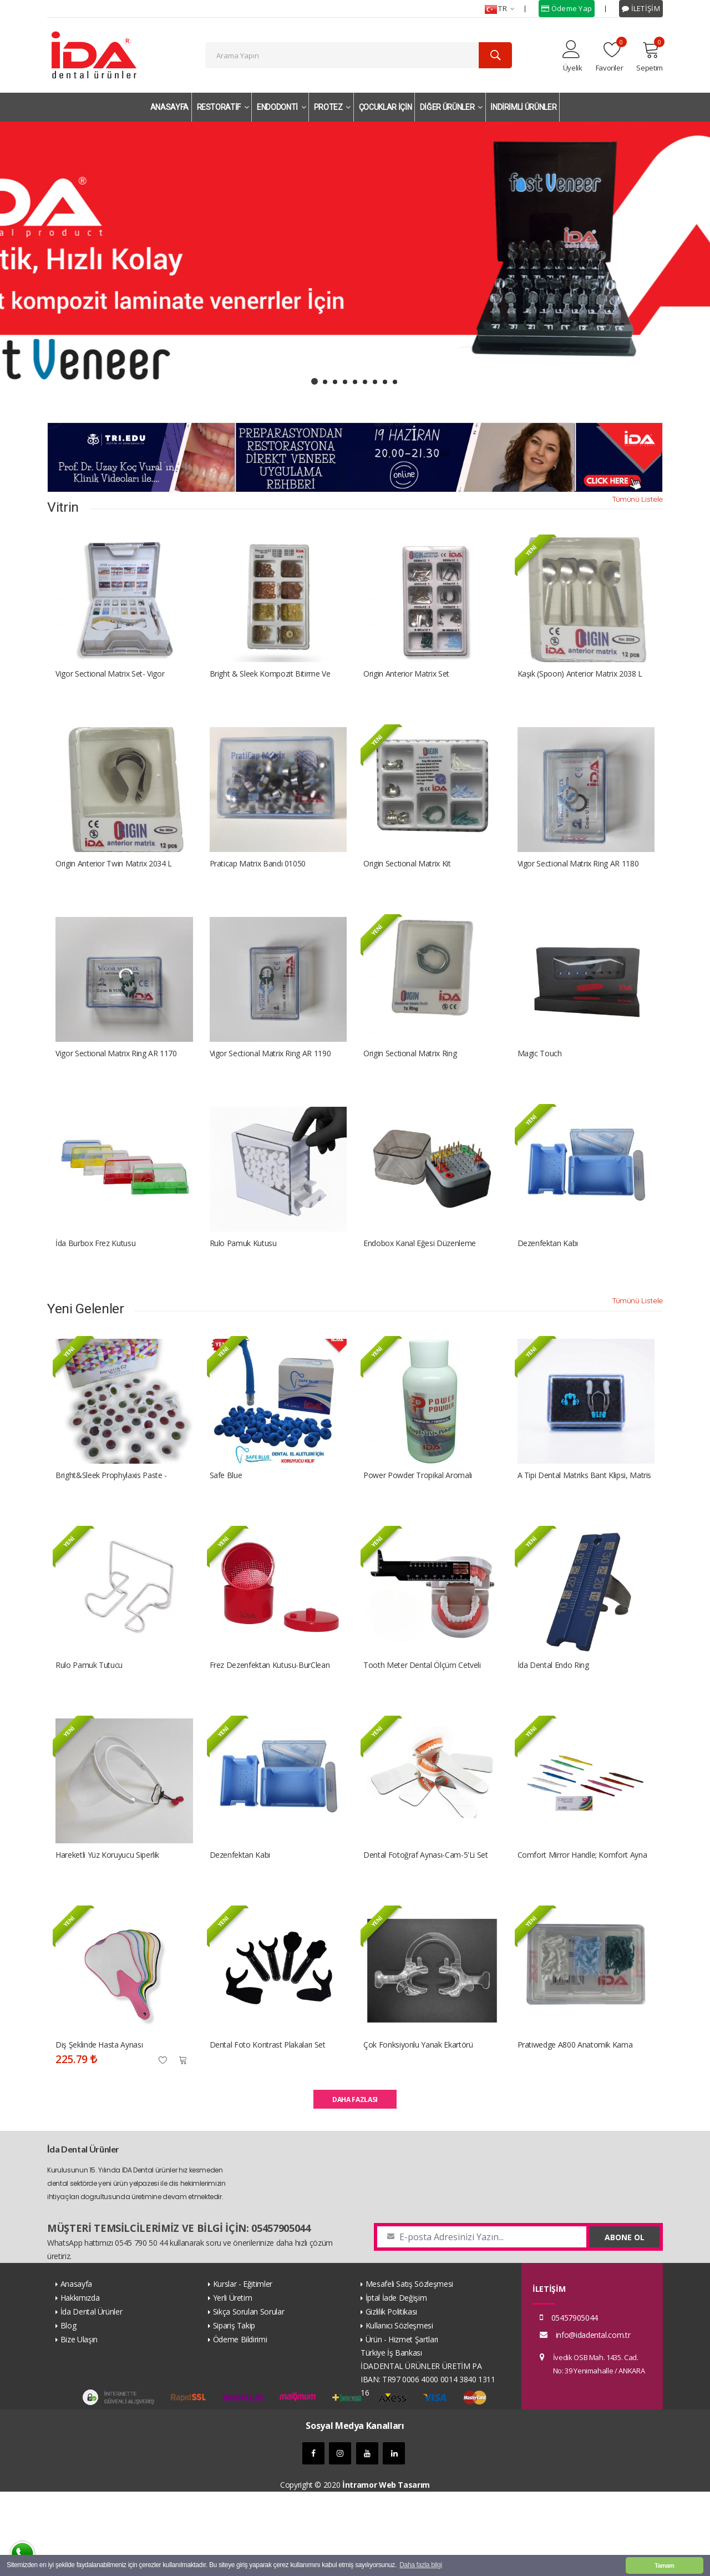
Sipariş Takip (234, 2409)
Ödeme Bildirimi (240, 2423)
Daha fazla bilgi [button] (420, 2565)
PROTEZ (332, 107)
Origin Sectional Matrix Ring (410, 1085)
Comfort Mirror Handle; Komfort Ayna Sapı (582, 1928)
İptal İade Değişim (396, 2382)
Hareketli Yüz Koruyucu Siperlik (107, 1928)
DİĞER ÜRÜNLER (451, 107)
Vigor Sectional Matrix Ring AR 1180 (578, 884)
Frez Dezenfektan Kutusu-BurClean (270, 1728)
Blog (68, 2409)
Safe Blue (226, 1528)
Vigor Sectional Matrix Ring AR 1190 (270, 1085)
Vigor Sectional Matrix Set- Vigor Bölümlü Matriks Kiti (109, 684)
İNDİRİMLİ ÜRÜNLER (523, 107)
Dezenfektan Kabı (548, 1285)
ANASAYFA (169, 107)
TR (499, 8)
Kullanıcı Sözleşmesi (399, 2409)
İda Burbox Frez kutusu (95, 1285)
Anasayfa (76, 2368)
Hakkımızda (80, 2382)
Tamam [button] (664, 2565)
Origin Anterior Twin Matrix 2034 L (113, 884)
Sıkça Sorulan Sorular (249, 2396)
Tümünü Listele (637, 505)
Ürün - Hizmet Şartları (402, 2423)
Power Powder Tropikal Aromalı (417, 1528)
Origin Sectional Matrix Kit (407, 884)
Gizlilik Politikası (391, 2396)
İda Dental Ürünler (91, 2396)
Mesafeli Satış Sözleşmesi (409, 2368)
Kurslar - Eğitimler (242, 2368)
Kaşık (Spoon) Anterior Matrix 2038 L (580, 684)
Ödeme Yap (566, 8)
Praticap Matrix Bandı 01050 (258, 884)
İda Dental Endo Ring (553, 1728)
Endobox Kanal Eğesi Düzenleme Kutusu (419, 1285)
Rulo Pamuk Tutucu (89, 1728)
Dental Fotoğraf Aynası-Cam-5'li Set (425, 1928)
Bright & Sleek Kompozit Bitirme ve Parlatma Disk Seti (270, 684)
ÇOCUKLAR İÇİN (385, 107)
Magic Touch (540, 1085)
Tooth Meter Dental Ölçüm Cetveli (422, 1728)
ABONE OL (625, 2321)
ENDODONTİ (281, 107)
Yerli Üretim (232, 2382)
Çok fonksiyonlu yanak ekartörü (418, 2129)
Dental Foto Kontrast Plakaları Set (268, 2129)
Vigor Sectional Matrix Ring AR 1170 (116, 1085)
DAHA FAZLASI (355, 2184)
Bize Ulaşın (79, 2423)
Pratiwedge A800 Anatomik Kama (575, 2129)
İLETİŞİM (641, 8)
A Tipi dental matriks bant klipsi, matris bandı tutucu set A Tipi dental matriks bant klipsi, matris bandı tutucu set (585, 1528)
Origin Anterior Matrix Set (406, 684)
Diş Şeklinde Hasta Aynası (99, 2129)
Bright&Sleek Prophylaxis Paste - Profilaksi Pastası (111, 1528)
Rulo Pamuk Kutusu (243, 1285)
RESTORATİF (223, 107)
